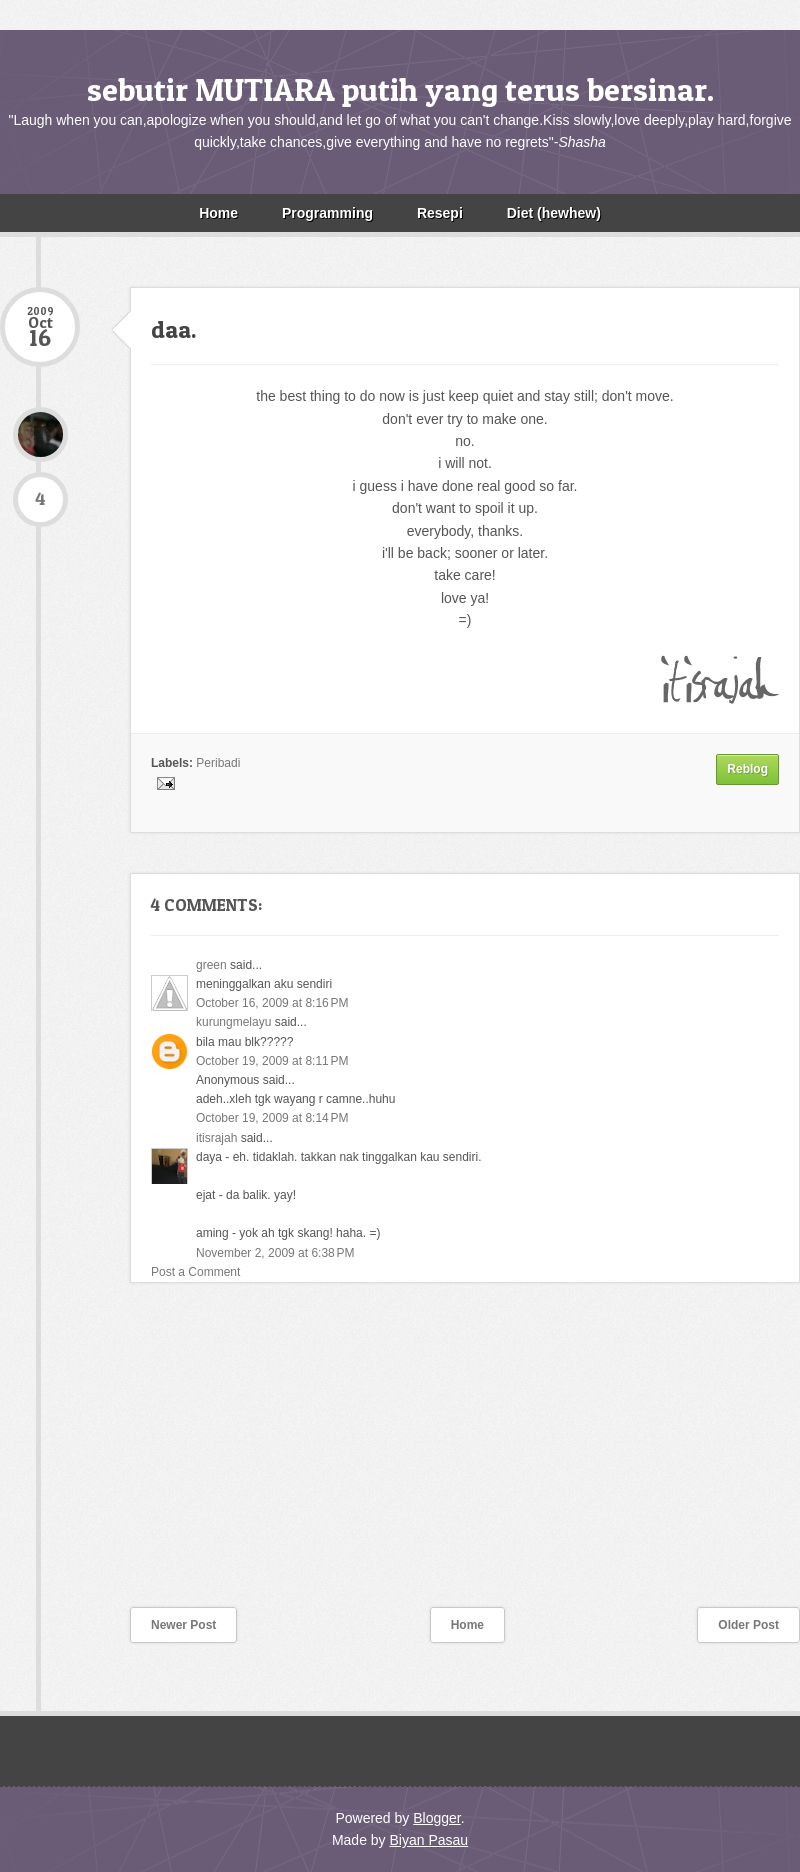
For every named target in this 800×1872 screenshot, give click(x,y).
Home (218, 213)
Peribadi (218, 763)
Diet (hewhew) (554, 213)
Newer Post (183, 1625)
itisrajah (216, 1138)
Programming (327, 213)
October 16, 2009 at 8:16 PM (272, 1003)
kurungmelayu (233, 1022)
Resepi (440, 213)
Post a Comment (195, 1272)
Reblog (747, 769)
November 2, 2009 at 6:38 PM (275, 1253)
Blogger (436, 1818)
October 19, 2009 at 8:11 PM (272, 1061)
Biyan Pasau (428, 1840)
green (211, 965)
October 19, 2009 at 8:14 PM (272, 1118)
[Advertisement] (150, 1458)
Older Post (748, 1625)
